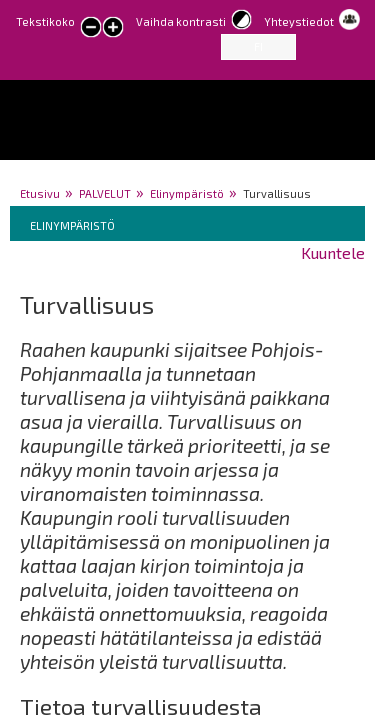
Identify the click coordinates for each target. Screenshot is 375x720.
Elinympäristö (187, 193)
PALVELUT (105, 193)
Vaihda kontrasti (181, 21)
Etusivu (40, 193)
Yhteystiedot (299, 21)
